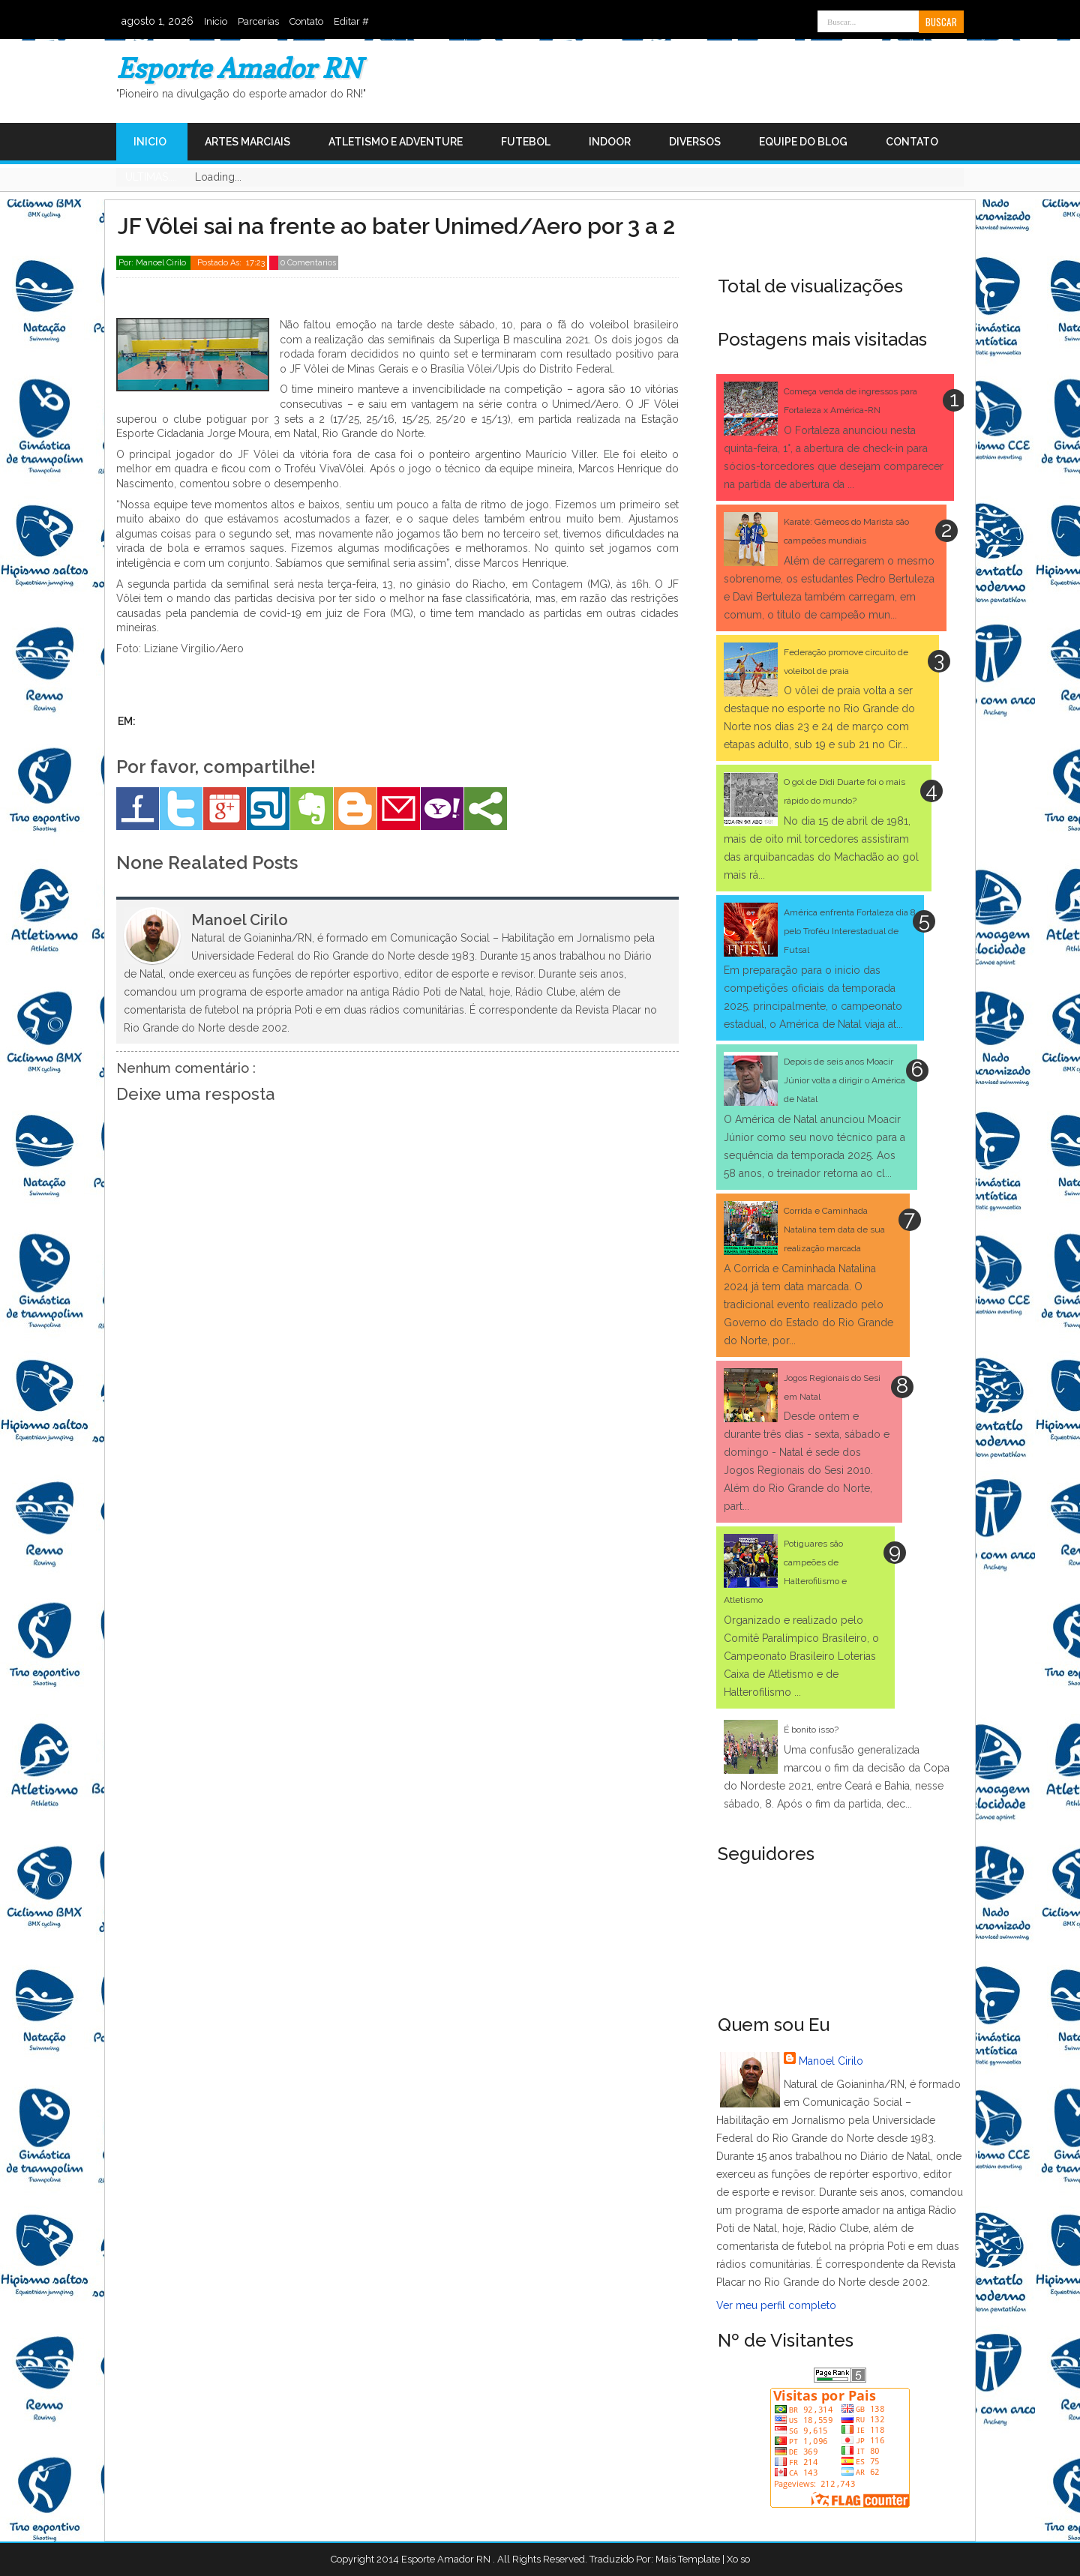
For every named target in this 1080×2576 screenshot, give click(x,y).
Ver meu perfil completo (776, 2305)
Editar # (351, 21)
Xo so (738, 2559)
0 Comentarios (308, 263)
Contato (306, 21)
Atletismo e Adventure (395, 142)
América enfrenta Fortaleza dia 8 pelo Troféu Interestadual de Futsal (850, 931)
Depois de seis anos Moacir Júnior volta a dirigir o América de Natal (844, 1080)
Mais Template (688, 2559)
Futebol (525, 142)
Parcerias (258, 21)
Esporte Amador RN (239, 68)
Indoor (610, 142)
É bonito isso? (811, 1729)
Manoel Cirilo (831, 2061)
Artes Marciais (247, 142)
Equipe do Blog (803, 142)
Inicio (215, 21)
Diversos (695, 142)
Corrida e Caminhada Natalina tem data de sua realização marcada (834, 1230)
